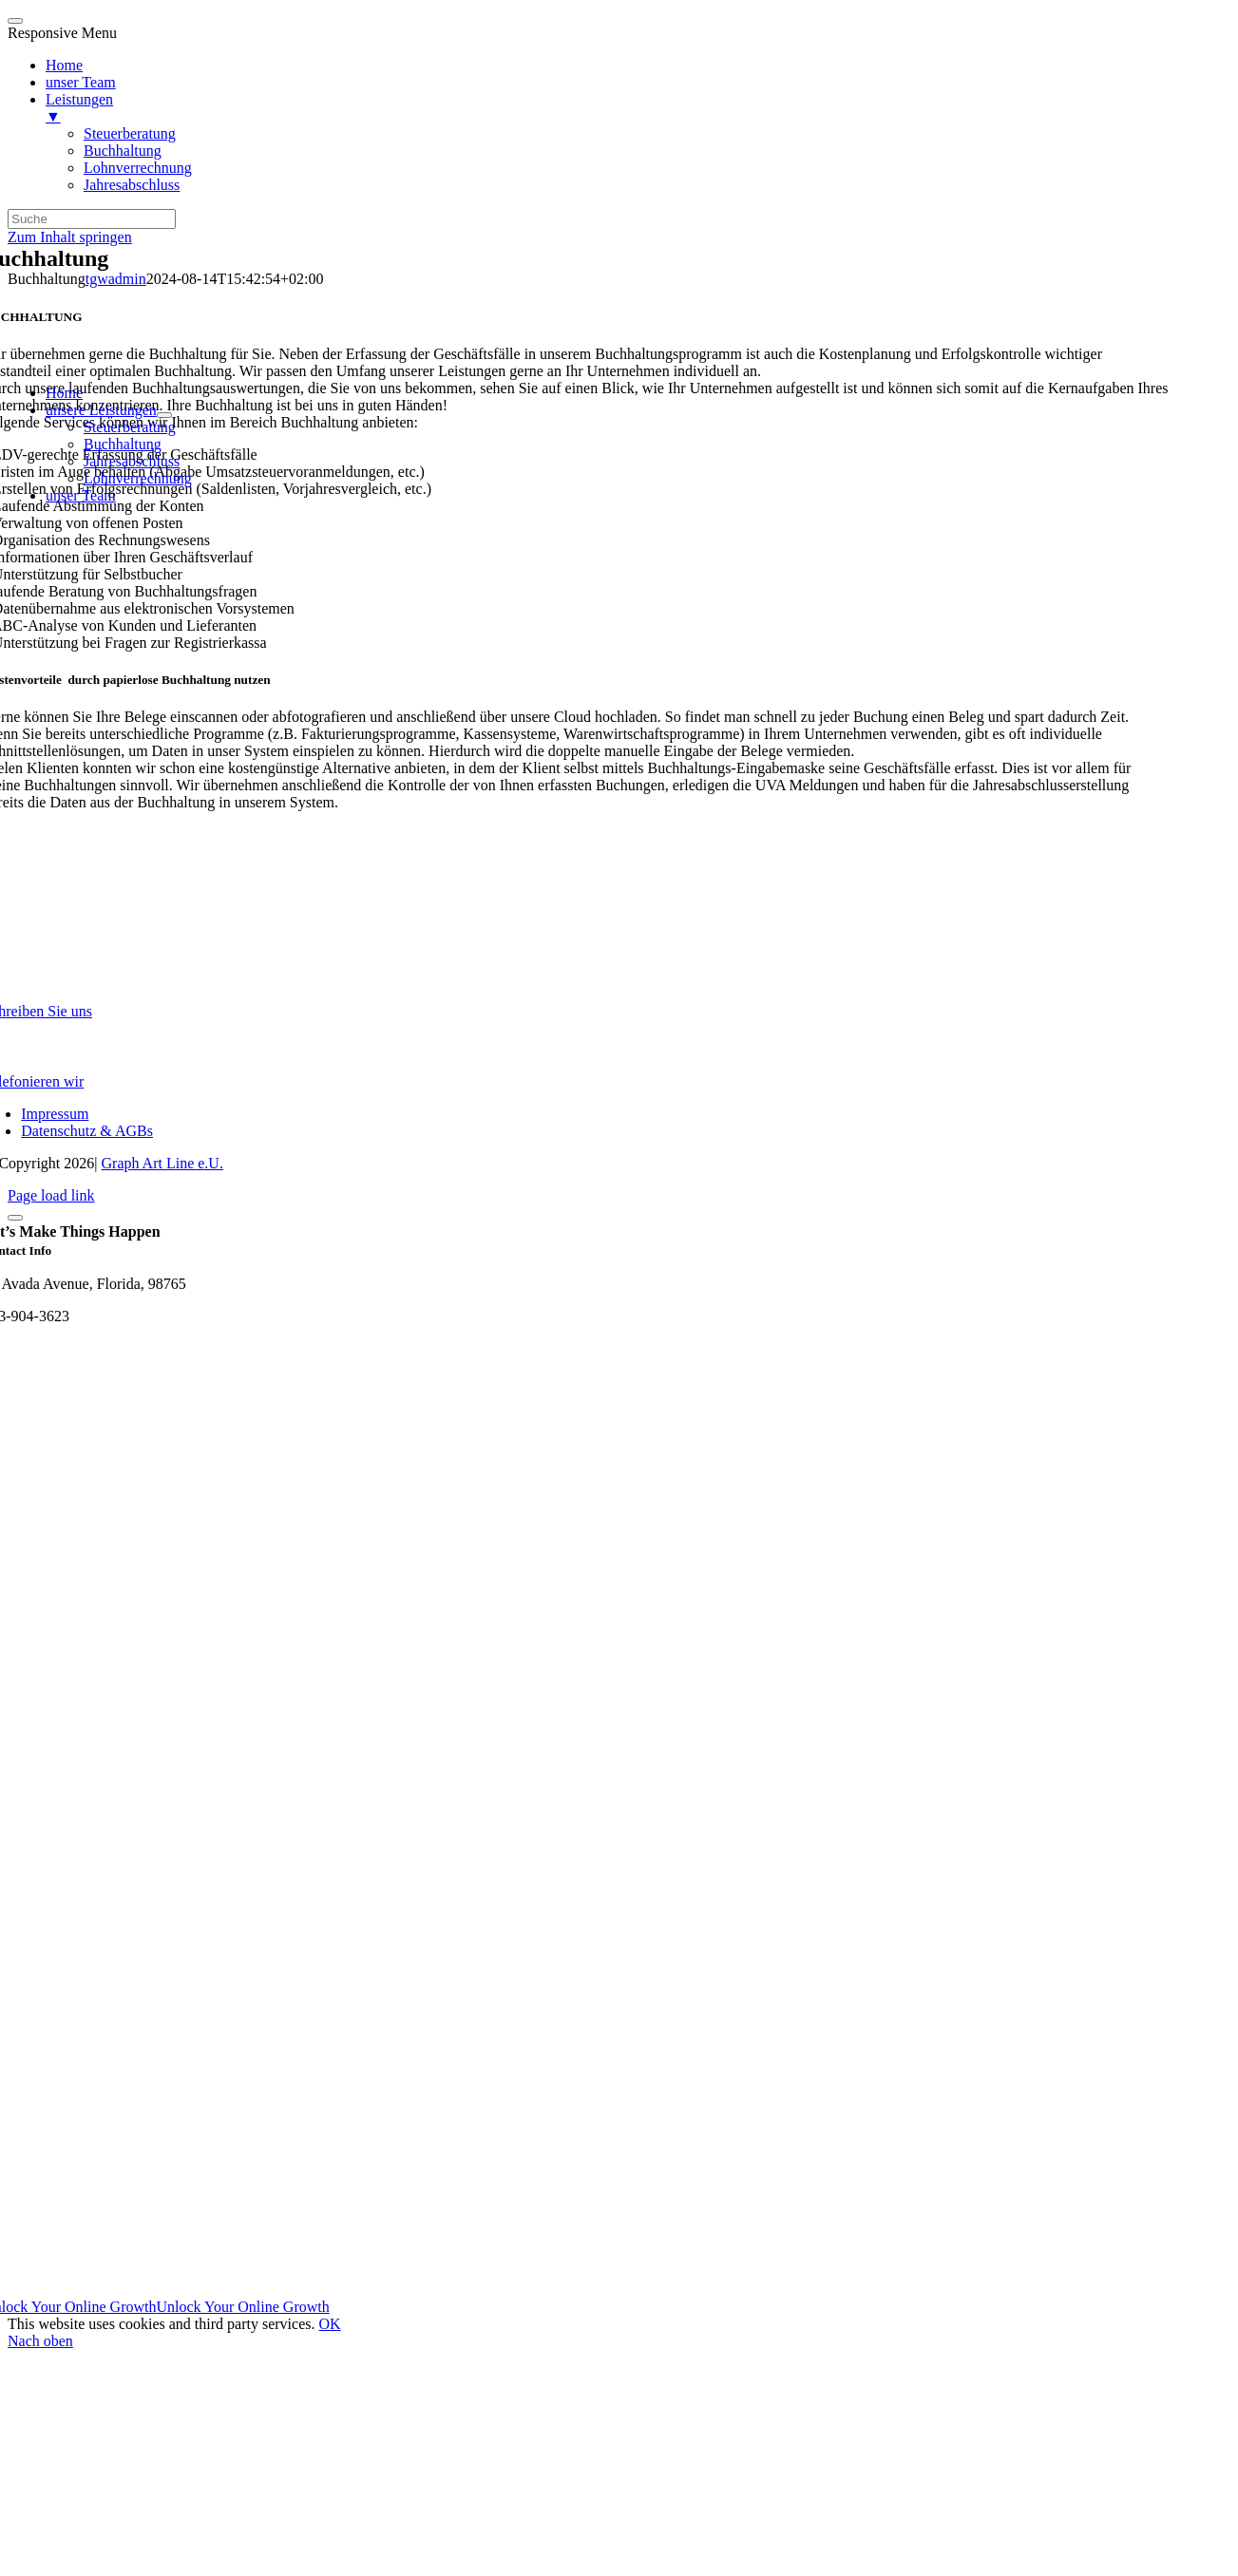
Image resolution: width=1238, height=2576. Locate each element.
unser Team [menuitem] (81, 82)
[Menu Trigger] (15, 21)
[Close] (15, 1218)
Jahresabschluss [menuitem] (132, 185)
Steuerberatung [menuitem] (130, 133)
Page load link (51, 1195)
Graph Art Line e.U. (162, 1163)
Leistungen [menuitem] (638, 108)
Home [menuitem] (64, 65)
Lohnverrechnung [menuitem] (138, 168)
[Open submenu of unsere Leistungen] (164, 415)
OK (329, 2324)
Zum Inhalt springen (70, 237)
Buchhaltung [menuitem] (123, 150)
